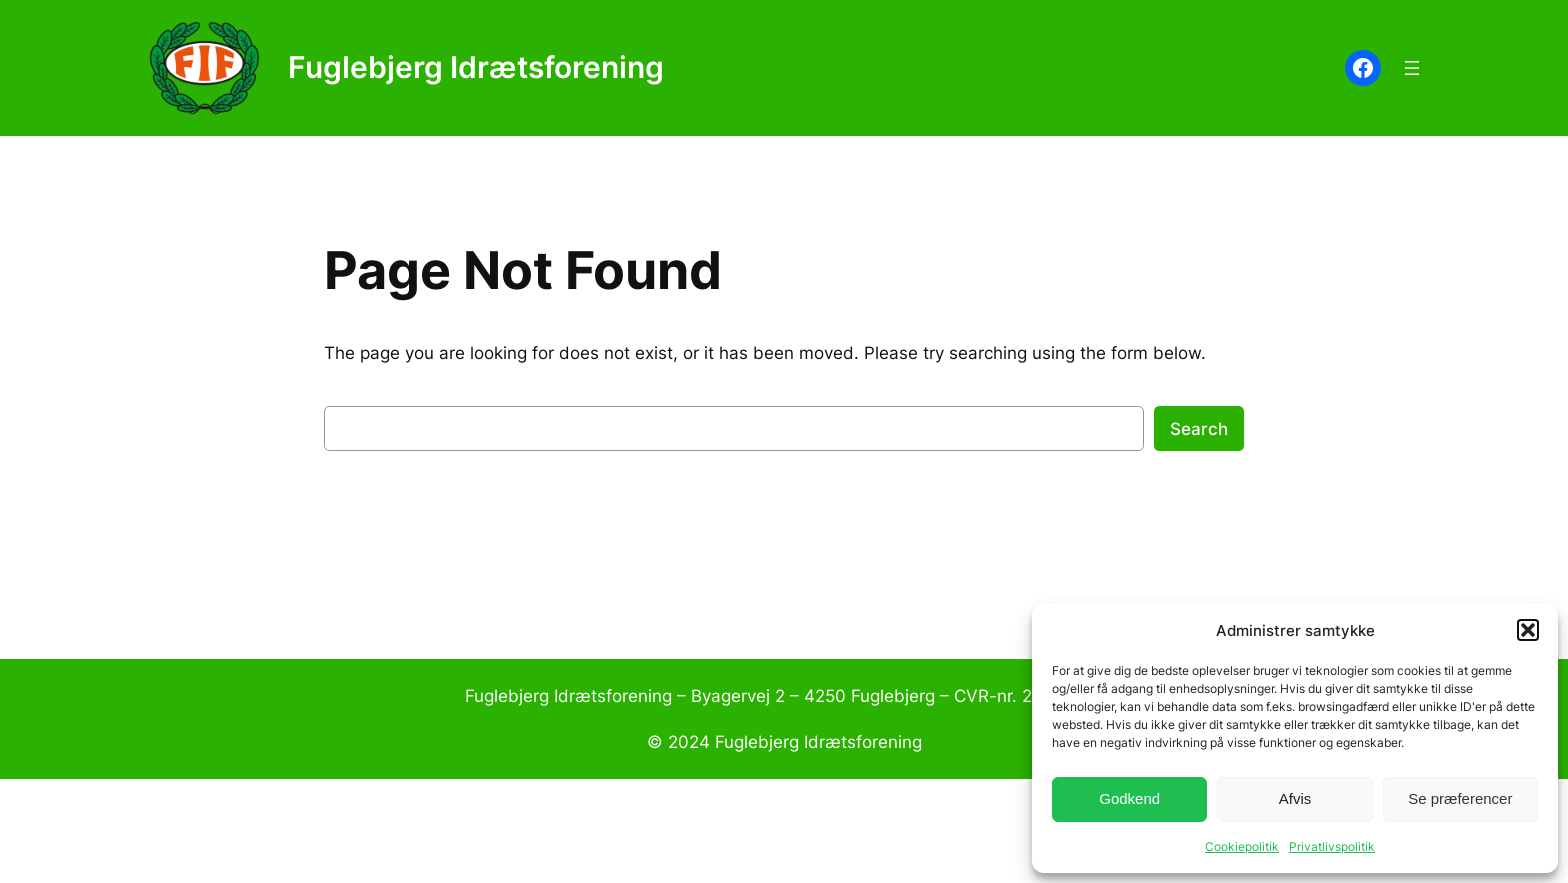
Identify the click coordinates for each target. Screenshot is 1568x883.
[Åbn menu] (1412, 68)
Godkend (1129, 798)
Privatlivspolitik (1332, 846)
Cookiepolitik (1242, 846)
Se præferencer (1460, 798)
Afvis (1295, 798)
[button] (1528, 630)
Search (1199, 429)
